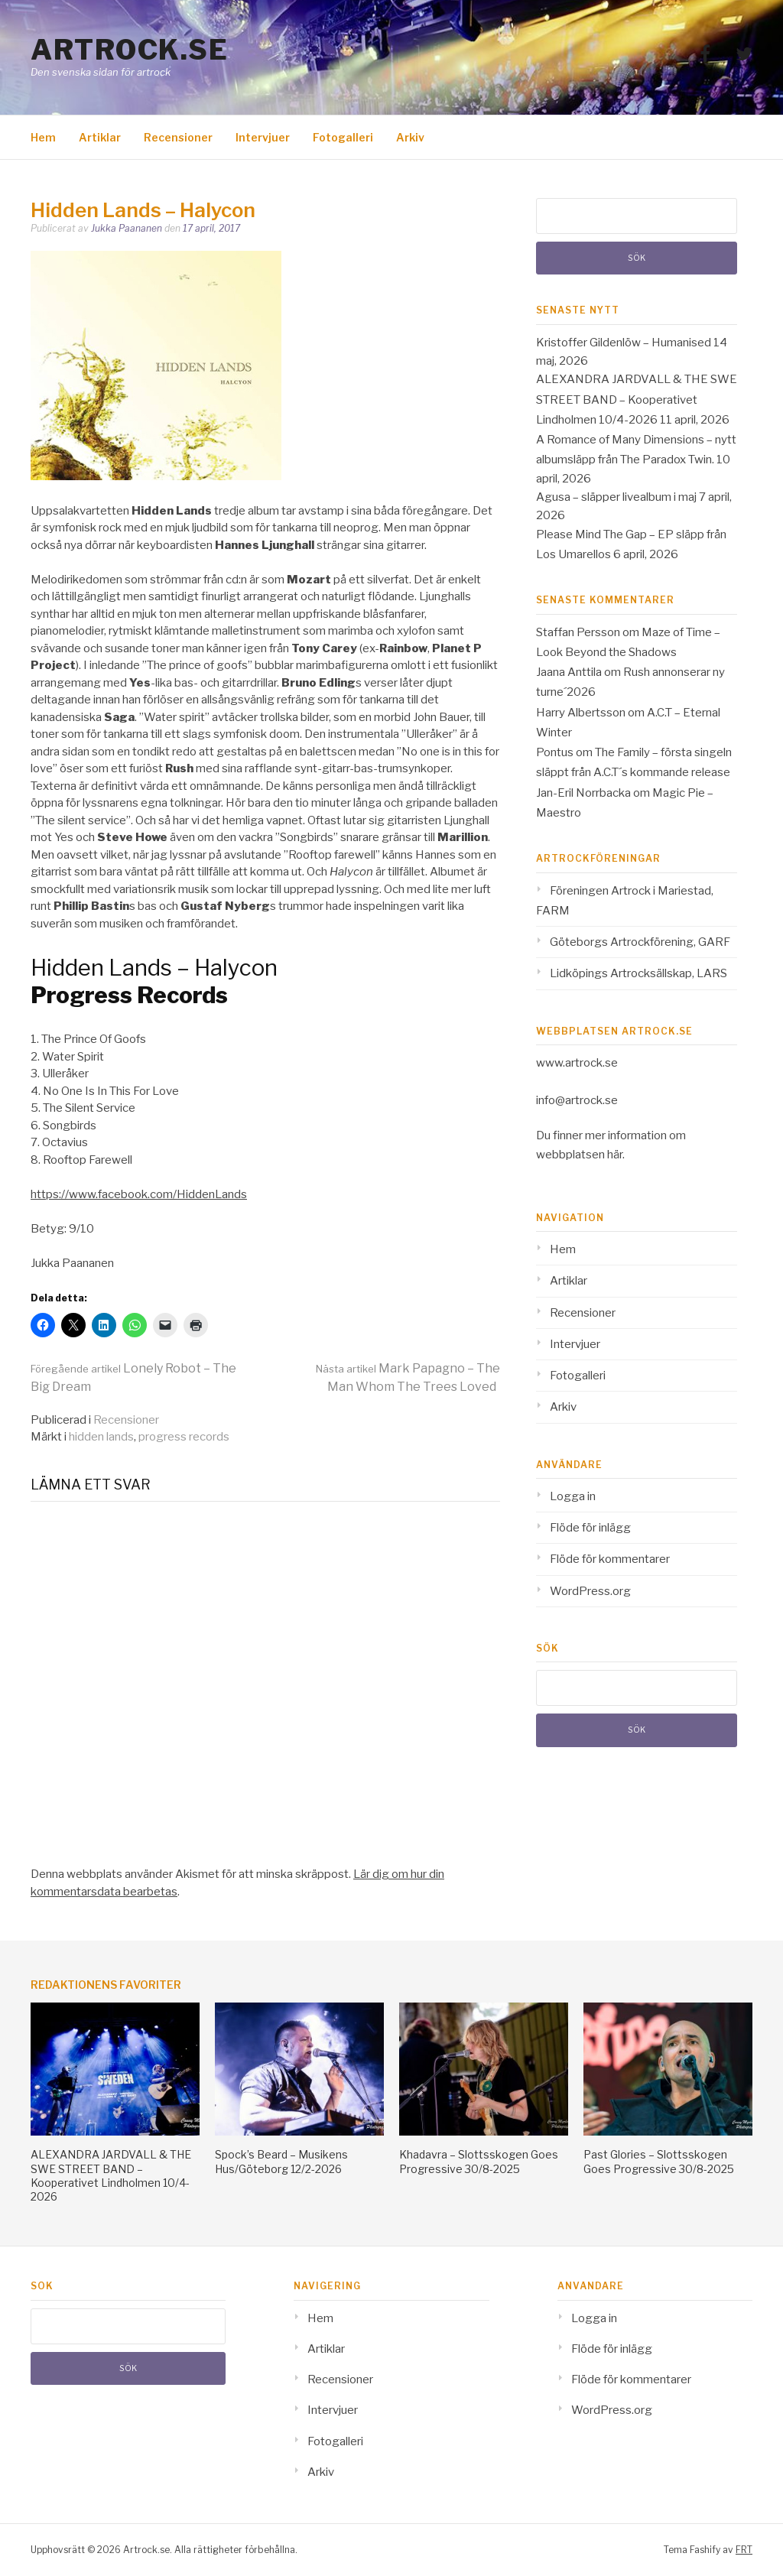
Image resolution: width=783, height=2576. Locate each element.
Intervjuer (263, 137)
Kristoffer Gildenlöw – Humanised (623, 342)
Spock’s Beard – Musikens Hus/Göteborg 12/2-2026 (281, 2161)
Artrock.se (129, 50)
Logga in (573, 1496)
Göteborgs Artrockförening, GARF (640, 942)
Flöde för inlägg (590, 1528)
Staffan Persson (578, 632)
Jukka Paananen (126, 228)
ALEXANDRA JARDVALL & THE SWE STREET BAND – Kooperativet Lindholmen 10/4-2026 (636, 399)
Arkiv (410, 137)
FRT (744, 2549)
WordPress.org (590, 1591)
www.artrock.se (577, 1063)
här (614, 1154)
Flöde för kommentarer (610, 1559)
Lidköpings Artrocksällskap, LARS (638, 973)
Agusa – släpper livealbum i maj (616, 497)
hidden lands (101, 1437)
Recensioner (178, 137)
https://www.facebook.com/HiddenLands (139, 1194)
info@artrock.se (577, 1100)
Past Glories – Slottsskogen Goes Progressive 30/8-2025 (658, 2161)
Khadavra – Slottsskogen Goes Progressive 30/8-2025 (478, 2161)
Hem (43, 137)
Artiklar (100, 137)
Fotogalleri (343, 137)
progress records (183, 1437)
